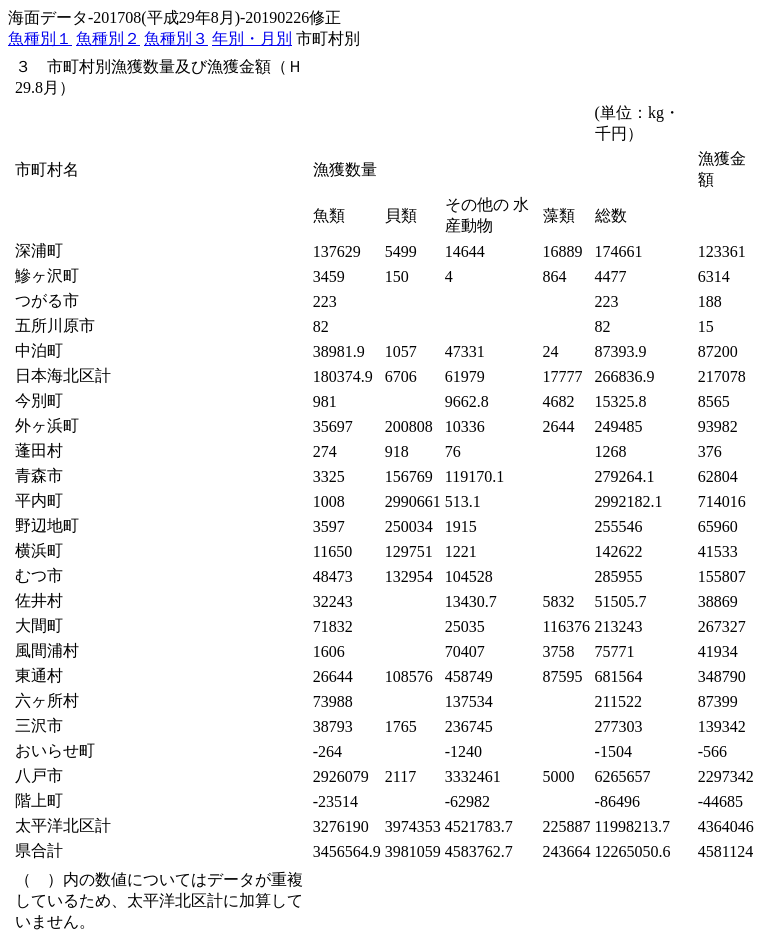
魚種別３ (176, 38)
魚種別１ (40, 38)
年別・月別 (252, 38)
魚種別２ (108, 38)
